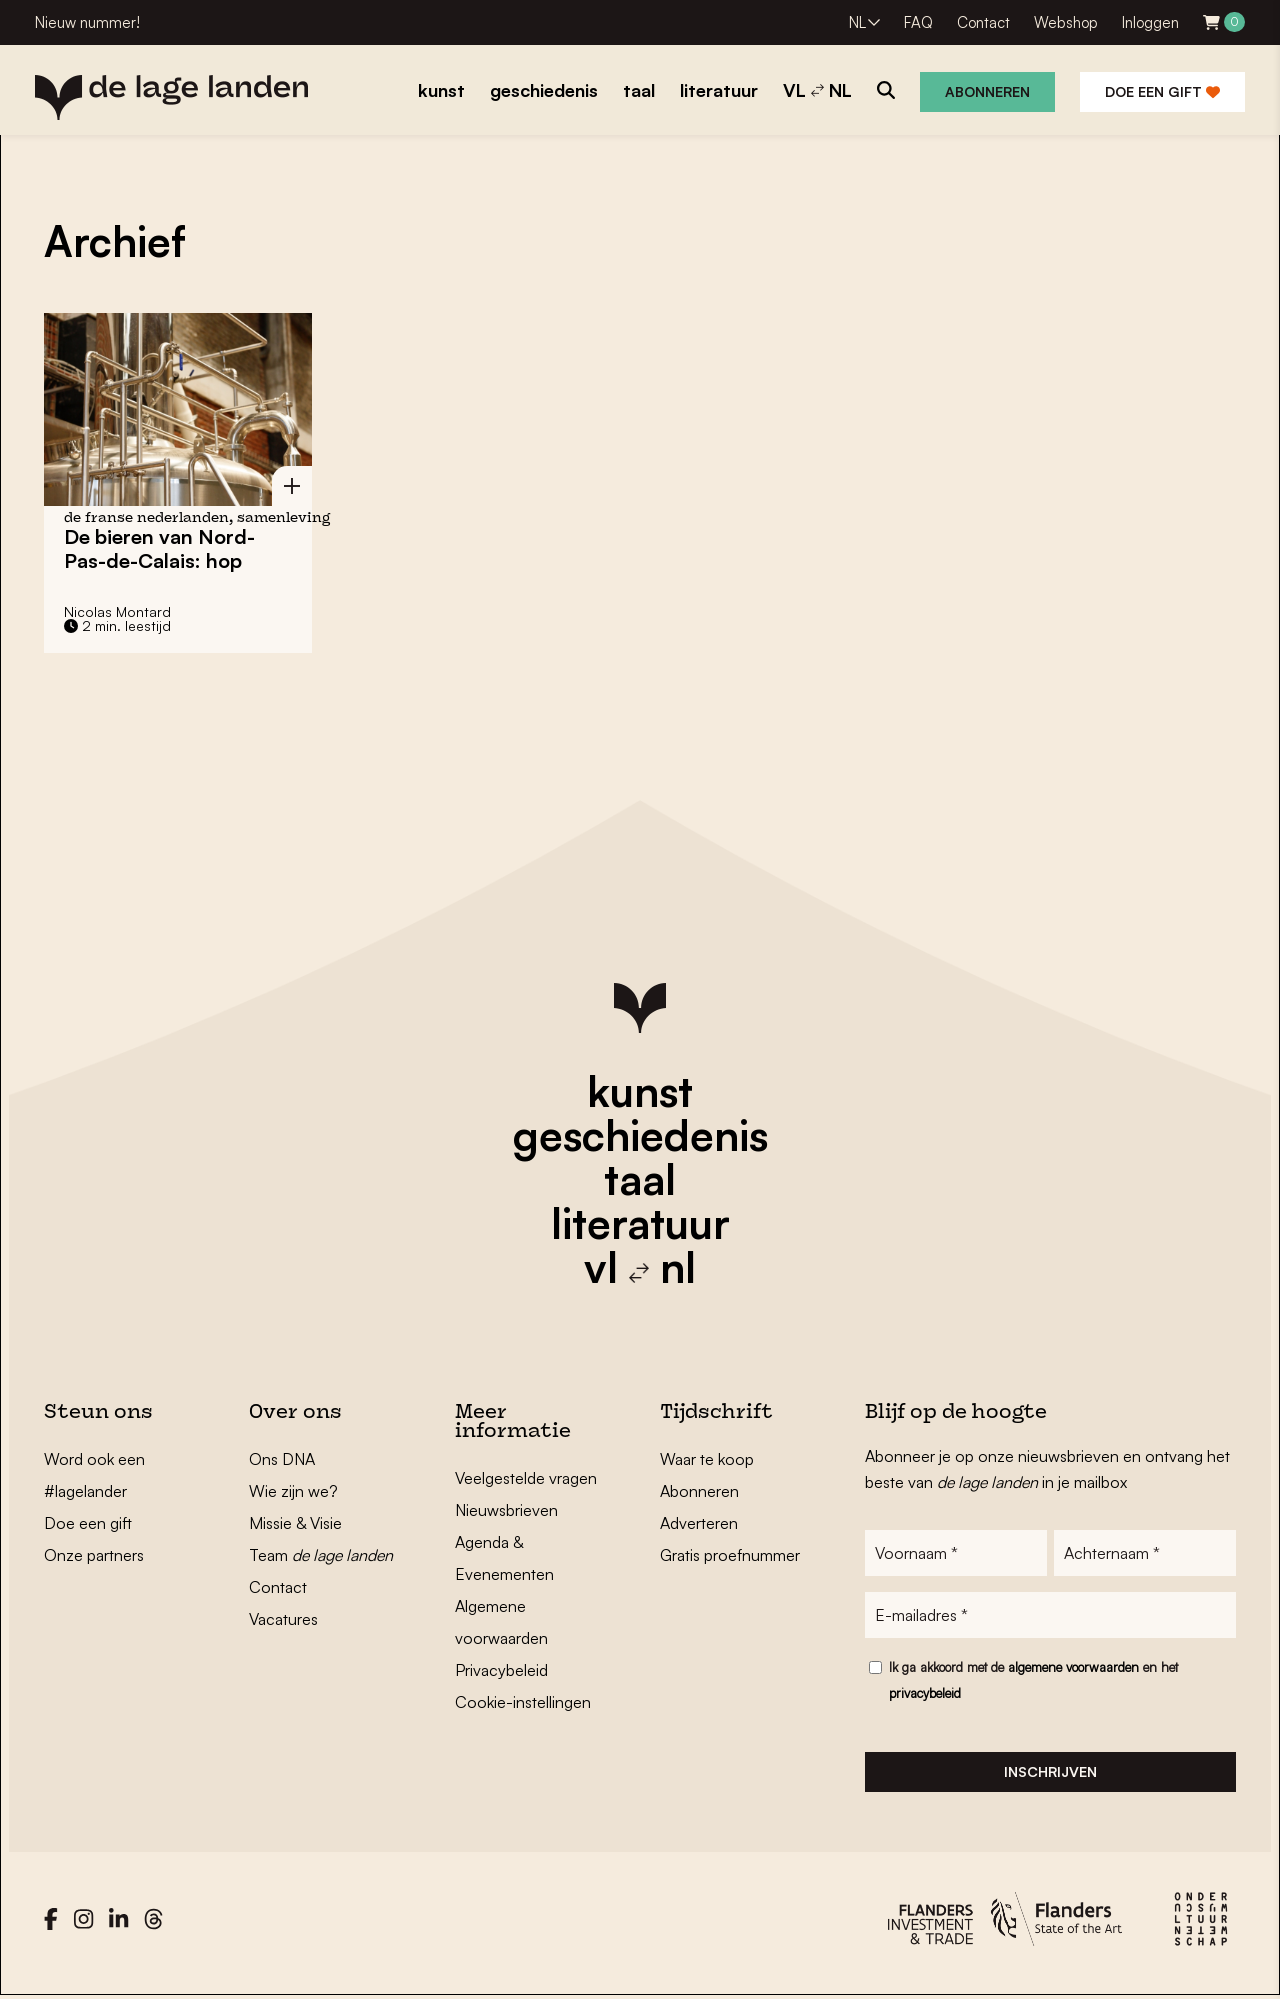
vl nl (640, 1267)
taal (640, 1179)
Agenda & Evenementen (504, 1558)
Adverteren (699, 1523)
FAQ (918, 22)
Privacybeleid (501, 1670)
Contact (983, 22)
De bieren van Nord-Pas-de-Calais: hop (159, 548)
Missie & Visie (295, 1523)
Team (321, 1555)
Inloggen (1150, 22)
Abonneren (987, 91)
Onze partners (94, 1555)
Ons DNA (282, 1459)
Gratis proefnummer (730, 1555)
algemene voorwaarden (1073, 1667)
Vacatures (283, 1619)
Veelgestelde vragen (526, 1478)
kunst (640, 1091)
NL (857, 22)
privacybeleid (925, 1693)
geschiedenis (640, 1135)
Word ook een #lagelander (94, 1475)
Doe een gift (1162, 91)
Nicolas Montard (117, 611)
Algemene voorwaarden (501, 1622)
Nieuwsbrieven (506, 1510)
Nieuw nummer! (87, 22)
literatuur (640, 1223)
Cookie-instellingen (523, 1702)
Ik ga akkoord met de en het (1033, 1680)
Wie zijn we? (293, 1491)
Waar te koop (707, 1459)
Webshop (1066, 22)
